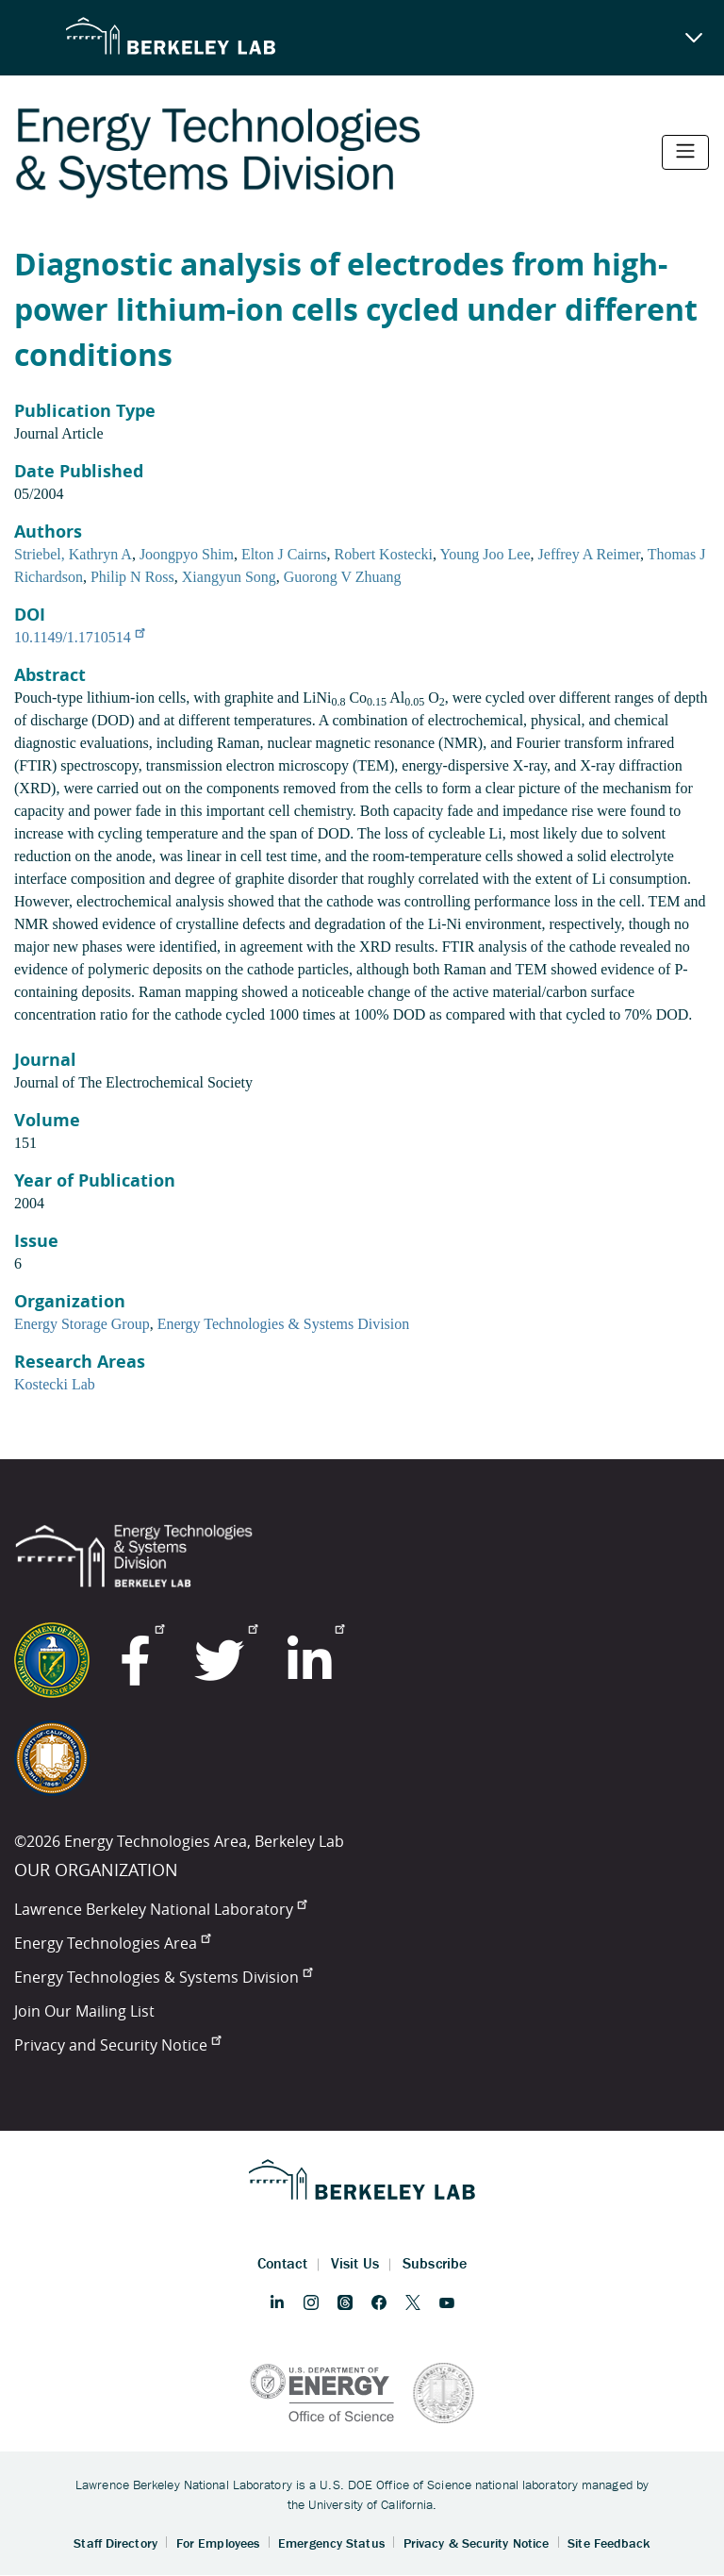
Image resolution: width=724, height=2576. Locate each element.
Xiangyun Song (229, 577)
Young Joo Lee (484, 554)
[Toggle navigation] (685, 152)
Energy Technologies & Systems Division (283, 1324)
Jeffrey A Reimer (589, 554)
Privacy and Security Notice (117, 2045)
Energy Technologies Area (112, 1943)
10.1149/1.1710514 (79, 637)
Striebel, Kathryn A (73, 554)
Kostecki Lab (54, 1384)
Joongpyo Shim (187, 554)
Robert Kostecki (384, 554)
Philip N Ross (132, 577)
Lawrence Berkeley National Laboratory (160, 1909)
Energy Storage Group (82, 1324)
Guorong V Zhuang (343, 577)
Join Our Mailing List (84, 2011)
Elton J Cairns (284, 554)
